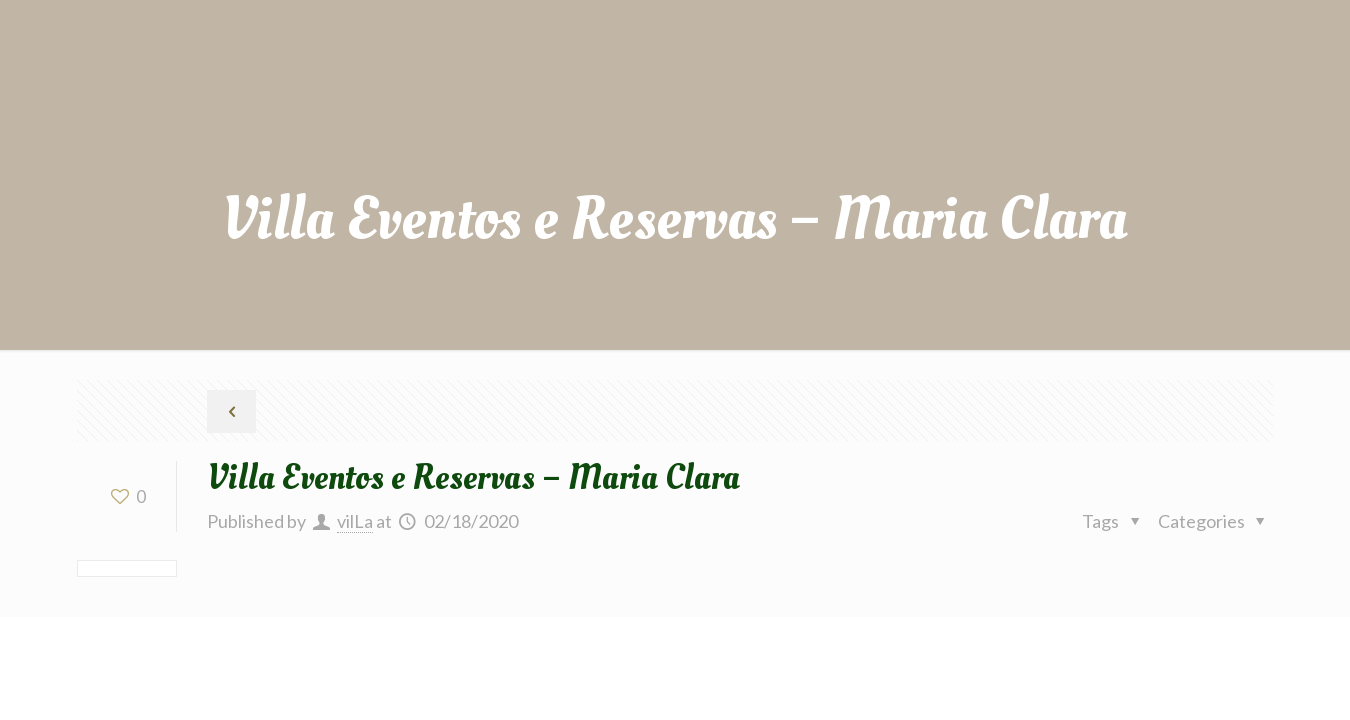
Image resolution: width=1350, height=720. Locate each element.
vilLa (355, 521)
